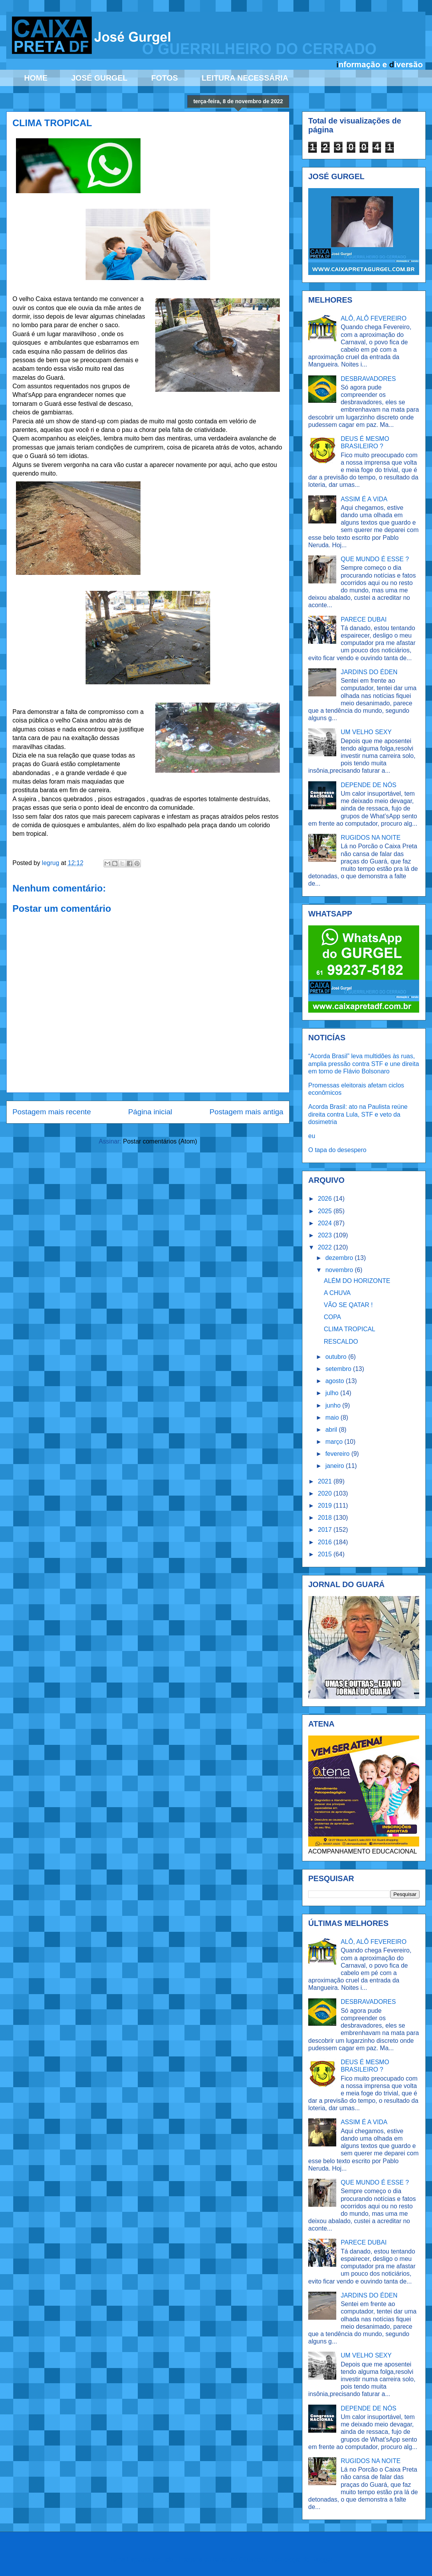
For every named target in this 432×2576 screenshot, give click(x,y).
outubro (336, 1356)
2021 (326, 1481)
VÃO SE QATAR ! (348, 1305)
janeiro (335, 1465)
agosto (335, 1381)
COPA (332, 1317)
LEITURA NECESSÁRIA (245, 78)
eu (311, 1136)
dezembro (340, 1258)
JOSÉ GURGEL (99, 78)
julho (332, 1393)
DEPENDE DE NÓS (368, 785)
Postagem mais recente (51, 1112)
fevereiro (338, 1453)
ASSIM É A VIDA (364, 499)
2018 (326, 1517)
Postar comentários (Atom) (160, 1141)
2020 (326, 1493)
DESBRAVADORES (368, 378)
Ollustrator (253, 2559)
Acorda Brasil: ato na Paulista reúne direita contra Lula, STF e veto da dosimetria (357, 1114)
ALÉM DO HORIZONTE (357, 1280)
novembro (340, 1270)
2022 (326, 1247)
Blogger (321, 2559)
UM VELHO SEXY (366, 732)
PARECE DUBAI (363, 619)
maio (333, 1417)
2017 (326, 1529)
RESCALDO (341, 1341)
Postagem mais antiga (246, 1112)
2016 (326, 1542)
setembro (339, 1369)
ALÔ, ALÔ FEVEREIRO (373, 318)
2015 (326, 1554)
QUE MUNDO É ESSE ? (375, 559)
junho (333, 1405)
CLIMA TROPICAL (349, 1329)
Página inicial (150, 1112)
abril (332, 1429)
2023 (326, 1235)
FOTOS (164, 78)
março (334, 1441)
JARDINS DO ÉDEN (369, 672)
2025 (326, 1211)
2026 (326, 1198)
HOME (35, 78)
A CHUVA (337, 1293)
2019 (326, 1505)
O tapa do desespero (337, 1150)
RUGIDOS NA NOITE (370, 837)
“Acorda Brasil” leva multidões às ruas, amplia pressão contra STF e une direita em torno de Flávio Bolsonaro (363, 1063)
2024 (326, 1223)
